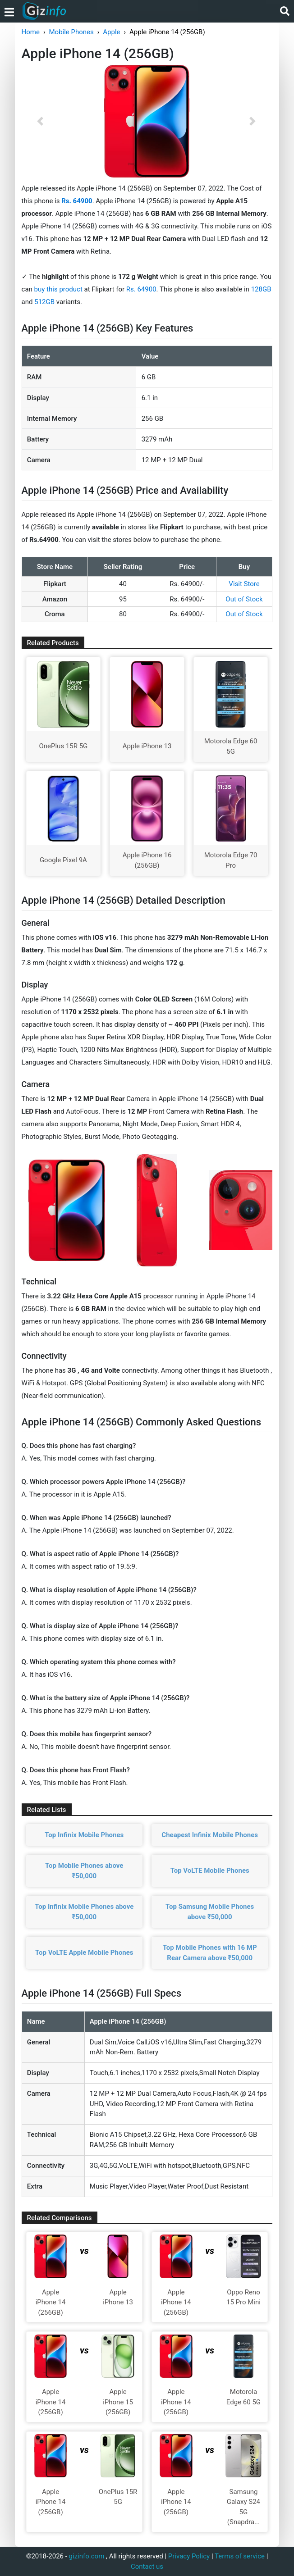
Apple (111, 32)
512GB (45, 302)
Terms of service (240, 2556)
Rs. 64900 (141, 289)
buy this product (58, 289)
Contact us (147, 2566)
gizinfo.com (87, 2556)
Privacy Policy (189, 2556)
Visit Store (244, 584)
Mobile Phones (71, 32)
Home (31, 32)
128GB (261, 289)
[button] (41, 121)
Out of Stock (243, 599)
